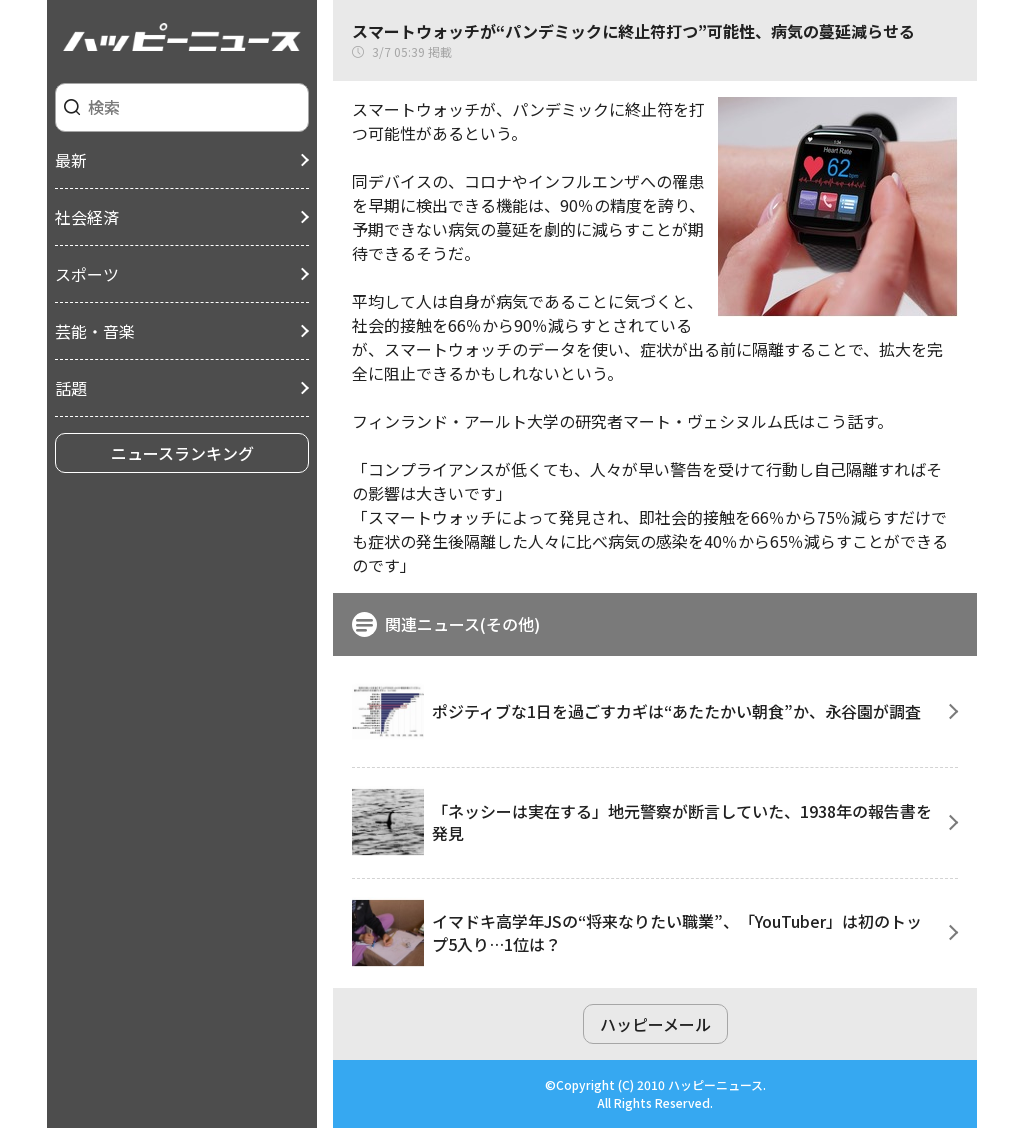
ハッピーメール (655, 1024)
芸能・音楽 (95, 331)
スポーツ (87, 274)
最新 (71, 160)
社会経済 (87, 217)
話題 (71, 388)
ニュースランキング (182, 453)
